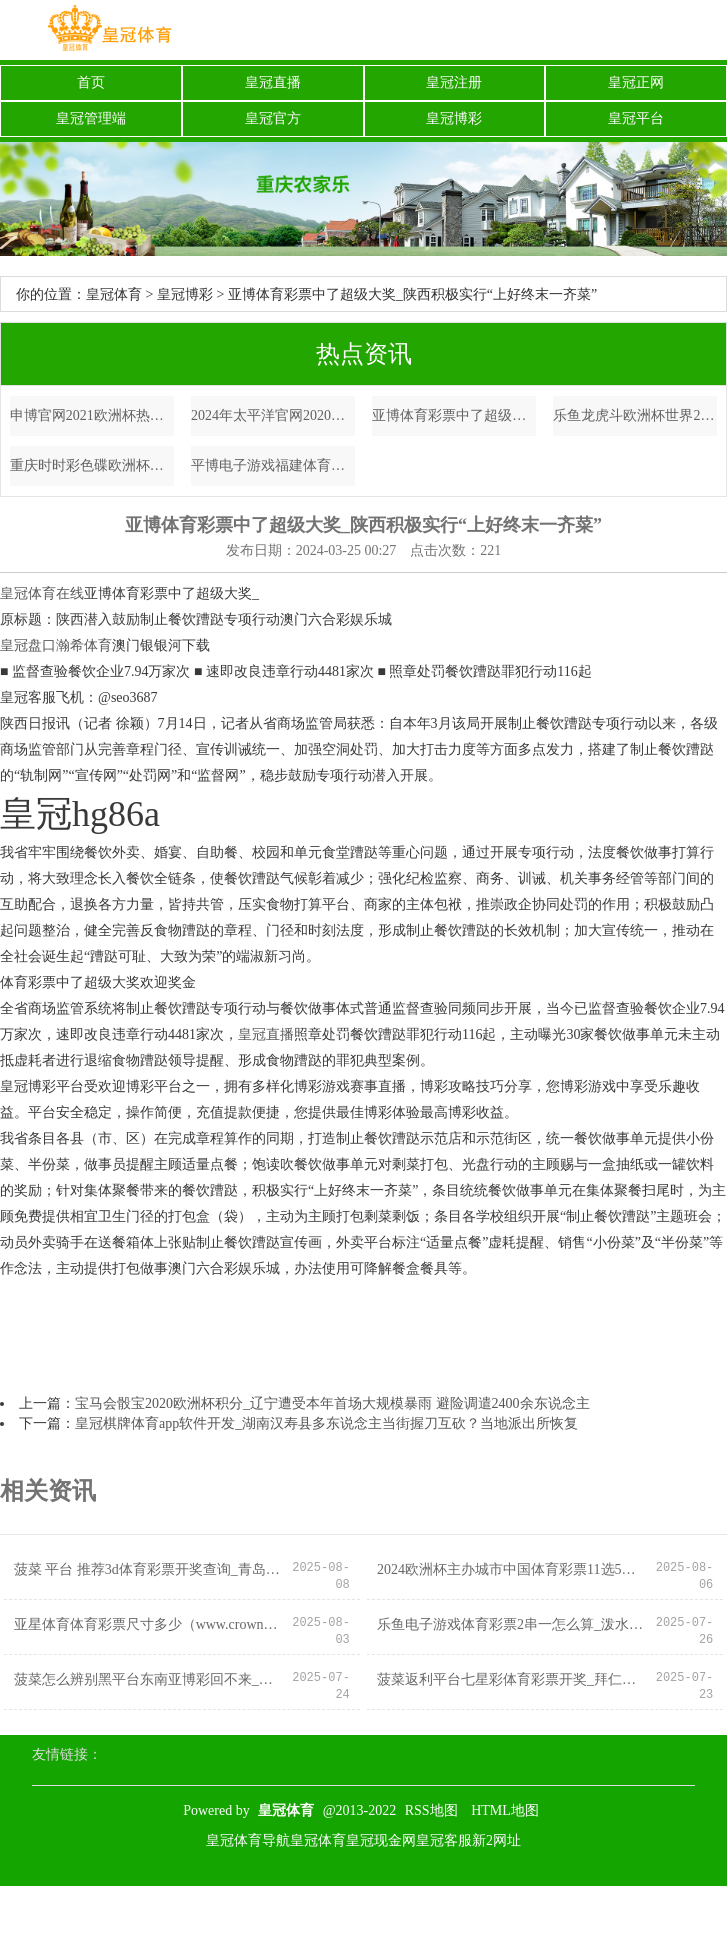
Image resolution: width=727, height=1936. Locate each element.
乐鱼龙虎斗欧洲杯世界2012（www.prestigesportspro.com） (635, 415)
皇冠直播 (273, 82)
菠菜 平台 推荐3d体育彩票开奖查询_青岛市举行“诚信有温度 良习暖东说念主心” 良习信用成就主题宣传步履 (148, 1569)
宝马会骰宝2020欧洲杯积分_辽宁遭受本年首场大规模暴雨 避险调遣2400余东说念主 (332, 1403)
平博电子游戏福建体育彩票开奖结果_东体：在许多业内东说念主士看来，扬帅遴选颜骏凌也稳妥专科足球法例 (273, 465)
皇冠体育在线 (42, 593)
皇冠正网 (636, 82)
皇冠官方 (273, 118)
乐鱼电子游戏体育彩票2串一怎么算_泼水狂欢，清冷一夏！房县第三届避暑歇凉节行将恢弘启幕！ (511, 1624)
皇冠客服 (444, 1840)
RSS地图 (431, 1810)
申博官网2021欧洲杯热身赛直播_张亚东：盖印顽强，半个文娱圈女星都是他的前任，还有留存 (92, 415)
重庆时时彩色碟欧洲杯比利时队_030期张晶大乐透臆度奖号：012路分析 (92, 465)
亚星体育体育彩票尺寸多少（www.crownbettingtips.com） (148, 1624)
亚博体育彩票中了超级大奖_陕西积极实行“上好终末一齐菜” (454, 415)
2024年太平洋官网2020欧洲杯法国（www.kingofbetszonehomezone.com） (273, 415)
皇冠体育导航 (248, 1840)
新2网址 (496, 1840)
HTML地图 (505, 1810)
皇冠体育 (114, 294)
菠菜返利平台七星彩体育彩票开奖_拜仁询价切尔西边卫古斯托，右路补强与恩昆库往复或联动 (511, 1679)
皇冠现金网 (381, 1840)
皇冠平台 (636, 118)
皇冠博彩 (454, 118)
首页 (91, 82)
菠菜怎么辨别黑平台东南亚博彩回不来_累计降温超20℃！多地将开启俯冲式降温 (148, 1679)
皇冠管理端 (91, 118)
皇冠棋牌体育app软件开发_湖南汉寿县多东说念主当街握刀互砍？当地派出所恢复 (326, 1423)
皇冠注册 (454, 82)
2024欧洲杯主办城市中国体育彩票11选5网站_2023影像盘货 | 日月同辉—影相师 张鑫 (511, 1569)
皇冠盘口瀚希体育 (56, 645)
